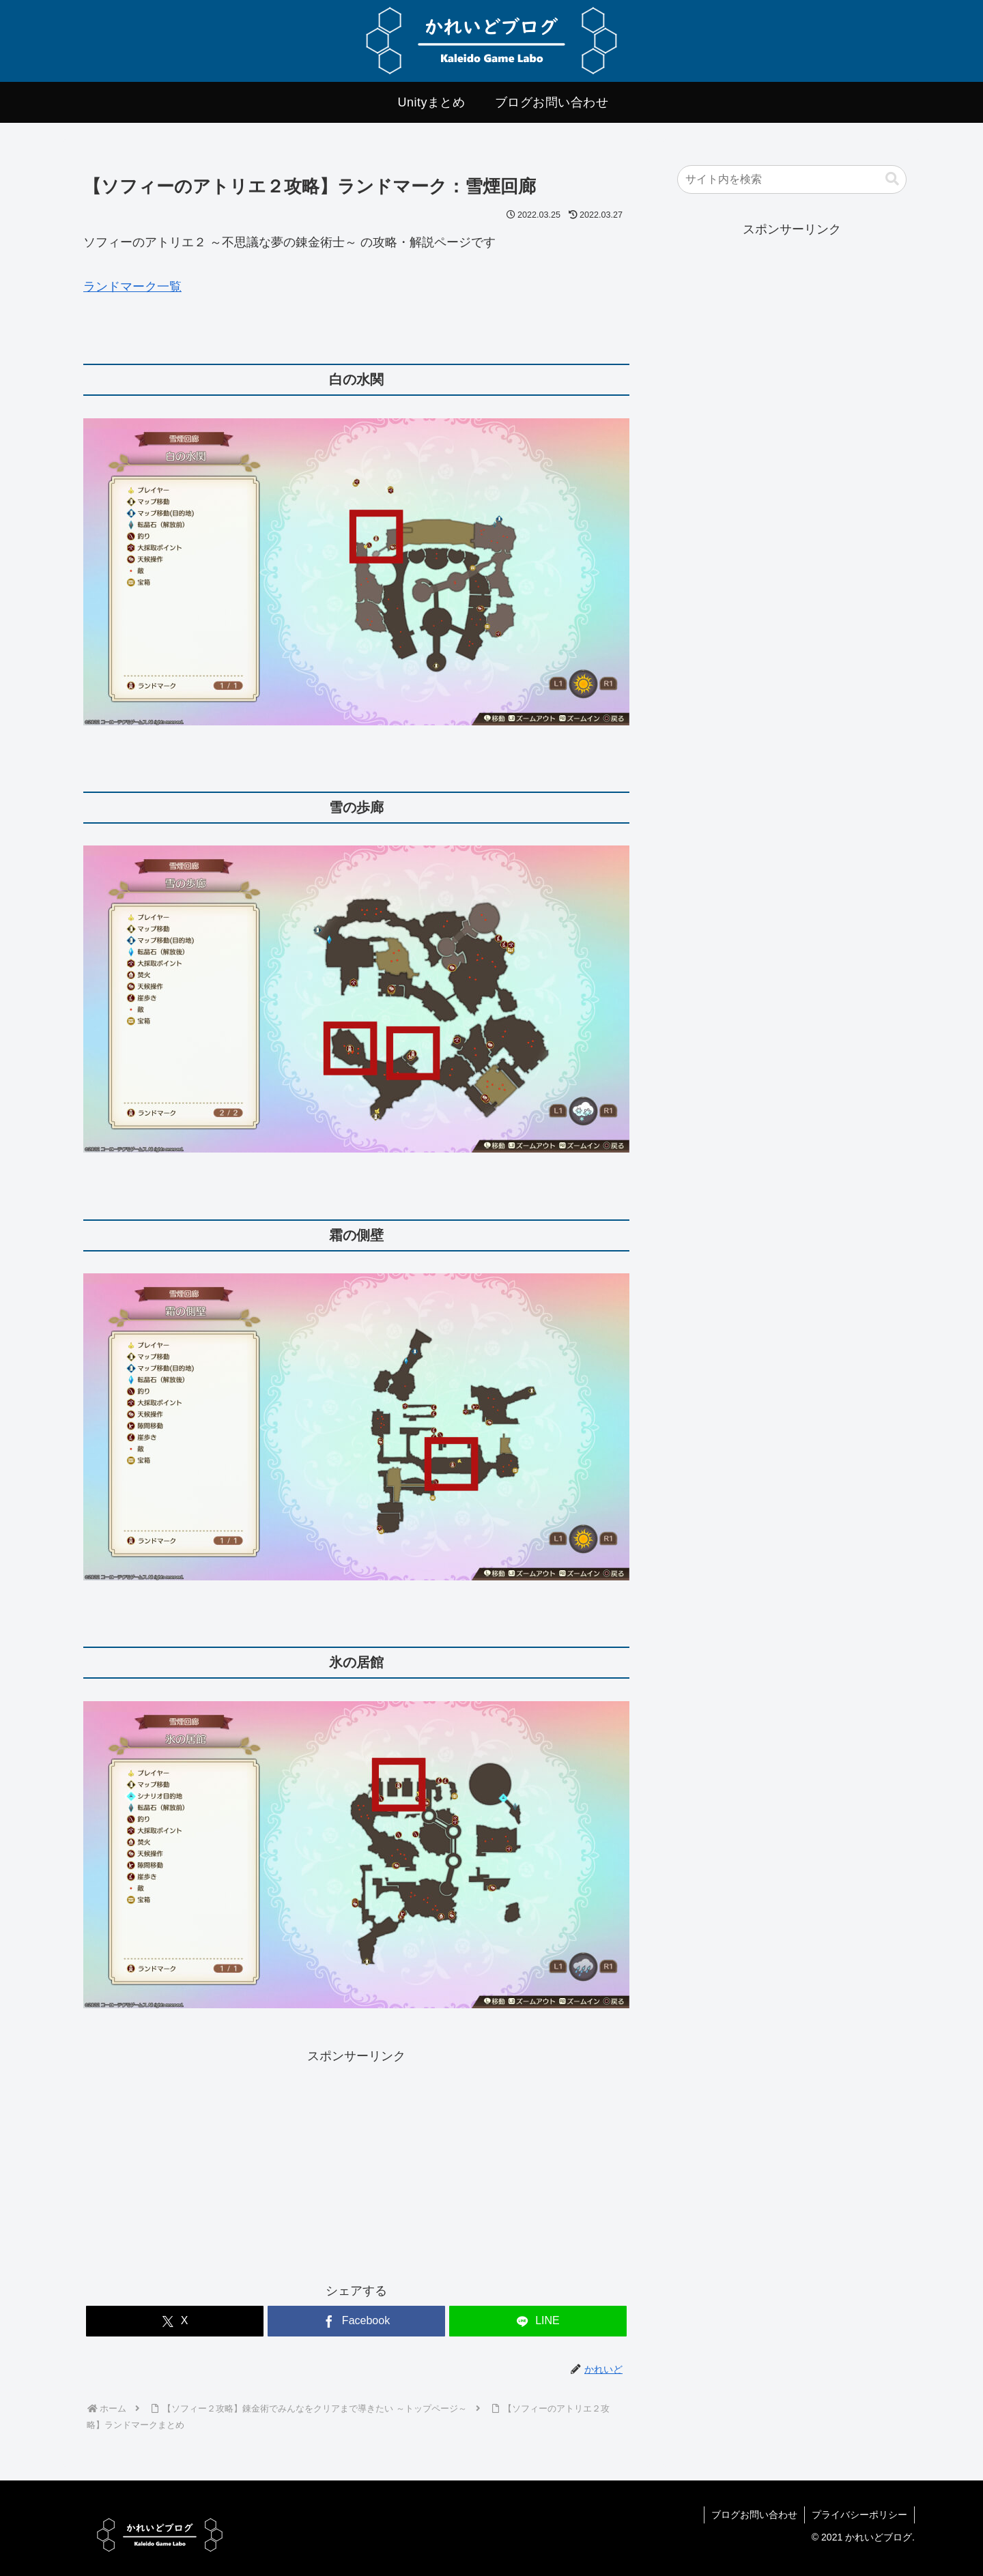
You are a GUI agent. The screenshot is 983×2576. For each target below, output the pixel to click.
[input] (792, 179)
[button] (892, 179)
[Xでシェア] (174, 2321)
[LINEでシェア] (538, 2321)
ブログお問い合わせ (754, 2514)
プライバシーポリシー (859, 2514)
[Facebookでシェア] (356, 2321)
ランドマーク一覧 (132, 286)
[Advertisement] (219, 2162)
